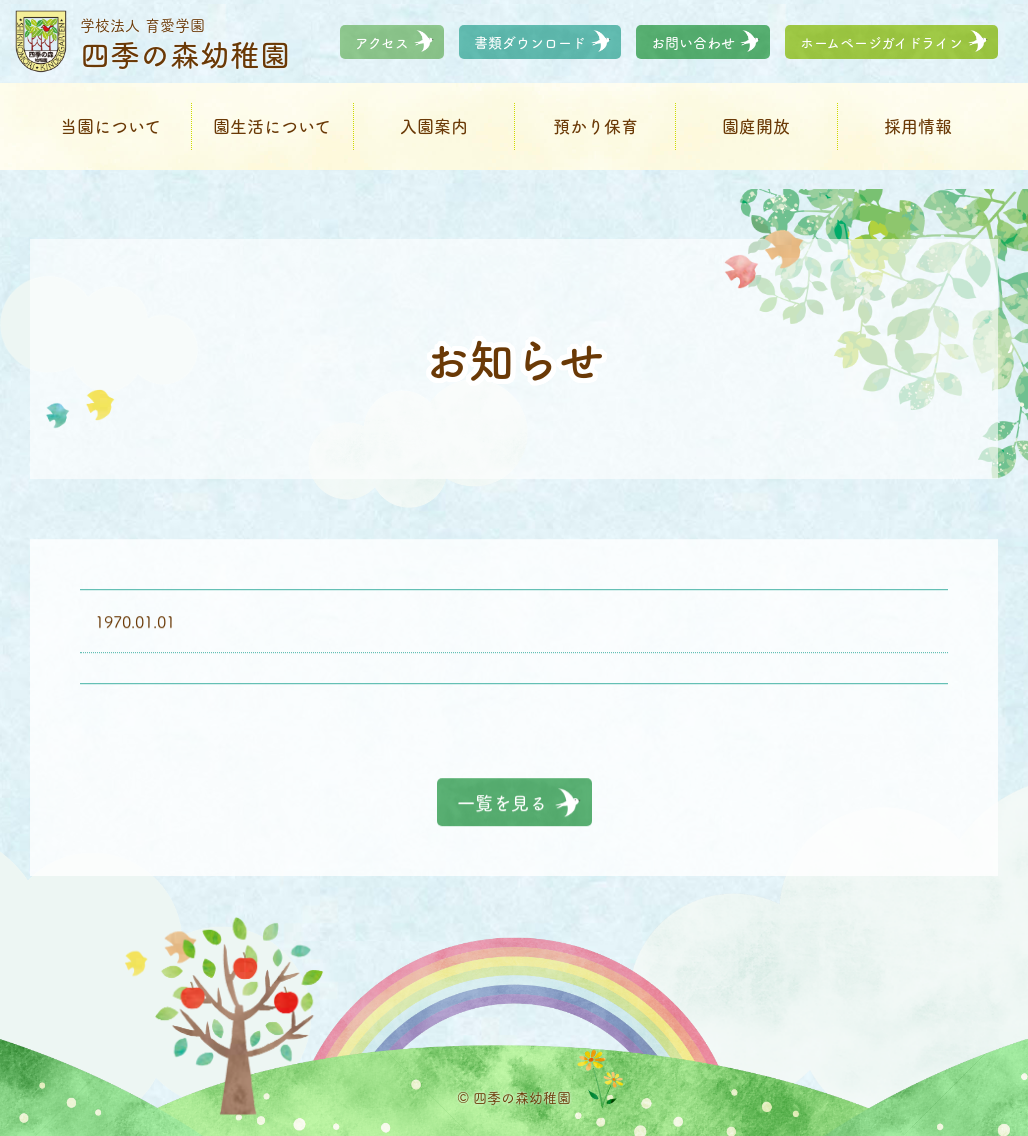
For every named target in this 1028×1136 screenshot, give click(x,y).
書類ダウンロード (530, 52)
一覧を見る (502, 803)
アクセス (382, 52)
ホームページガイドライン (881, 52)
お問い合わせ (693, 52)
